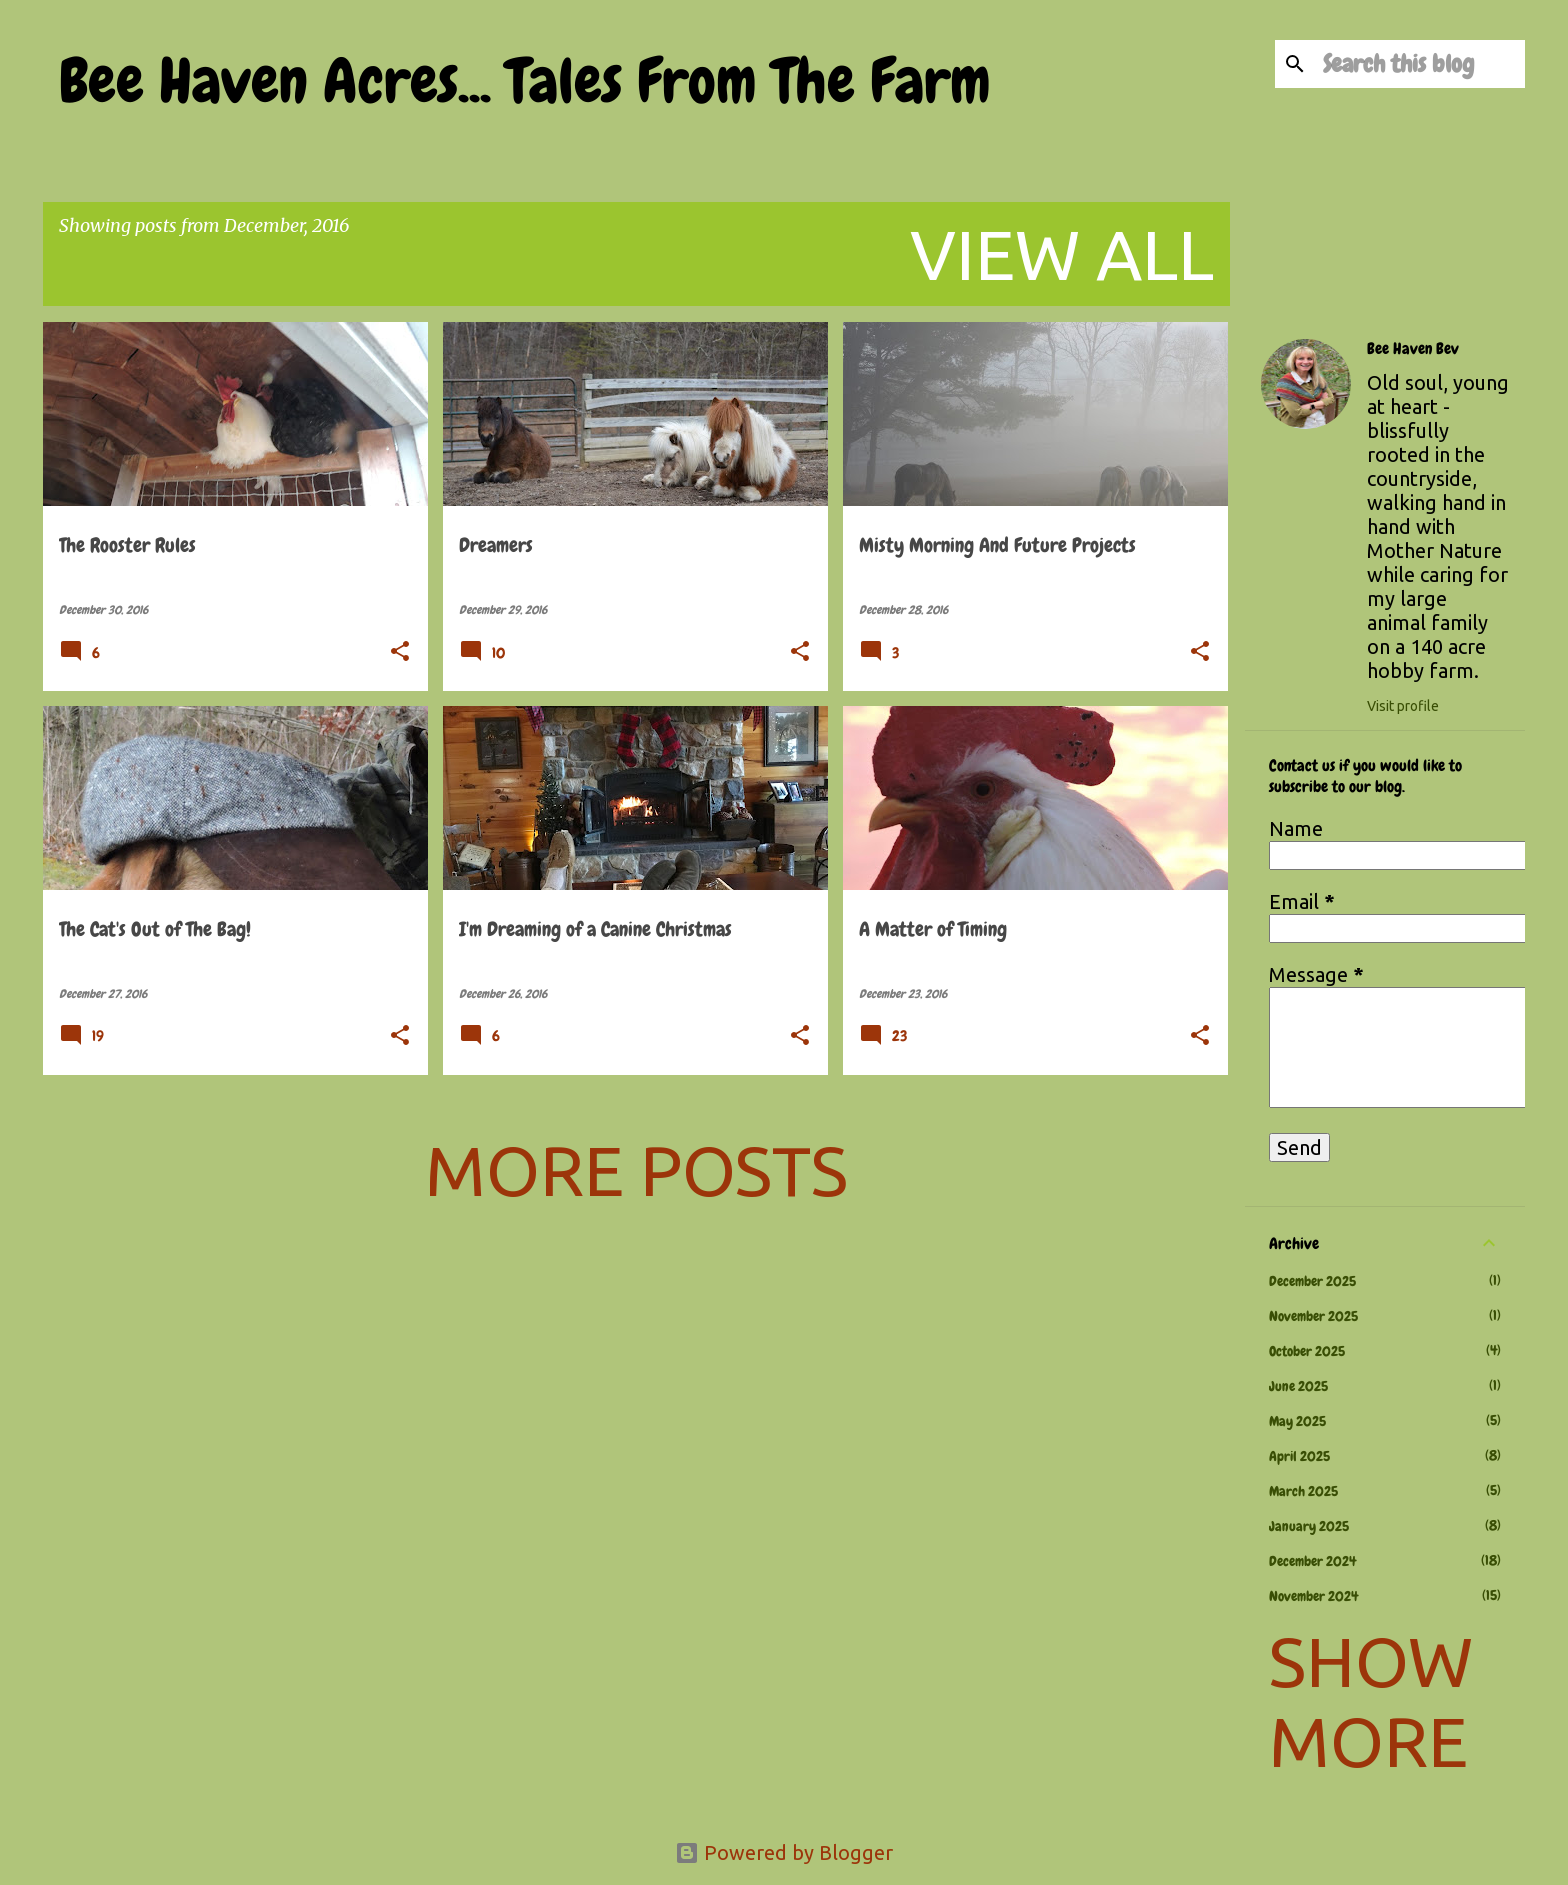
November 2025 (1313, 1316)
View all (1062, 254)
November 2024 (1313, 1596)
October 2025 (1307, 1351)
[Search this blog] (1420, 64)
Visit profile (1403, 706)
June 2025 (1298, 1386)
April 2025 (1299, 1456)
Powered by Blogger (784, 1852)
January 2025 (1309, 1526)
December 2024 (1312, 1561)
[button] (400, 653)
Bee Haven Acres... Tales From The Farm (525, 81)
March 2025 (1303, 1491)
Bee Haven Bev (1413, 349)
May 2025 (1297, 1421)
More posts (636, 1170)
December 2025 (1312, 1281)
